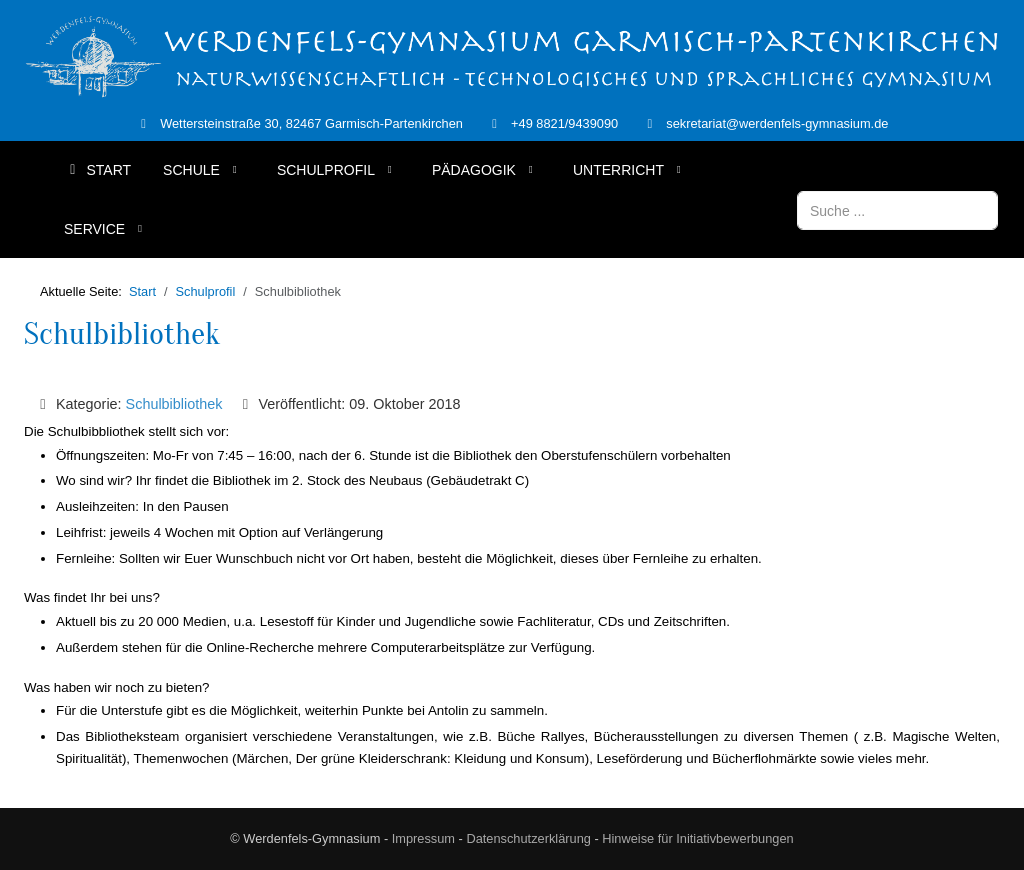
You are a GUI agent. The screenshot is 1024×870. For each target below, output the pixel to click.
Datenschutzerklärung (528, 838)
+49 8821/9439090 (564, 123)
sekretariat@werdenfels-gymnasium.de (777, 123)
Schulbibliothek (122, 333)
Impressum (423, 838)
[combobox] (897, 210)
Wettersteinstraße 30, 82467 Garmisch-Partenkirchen (311, 123)
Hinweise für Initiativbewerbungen (697, 838)
